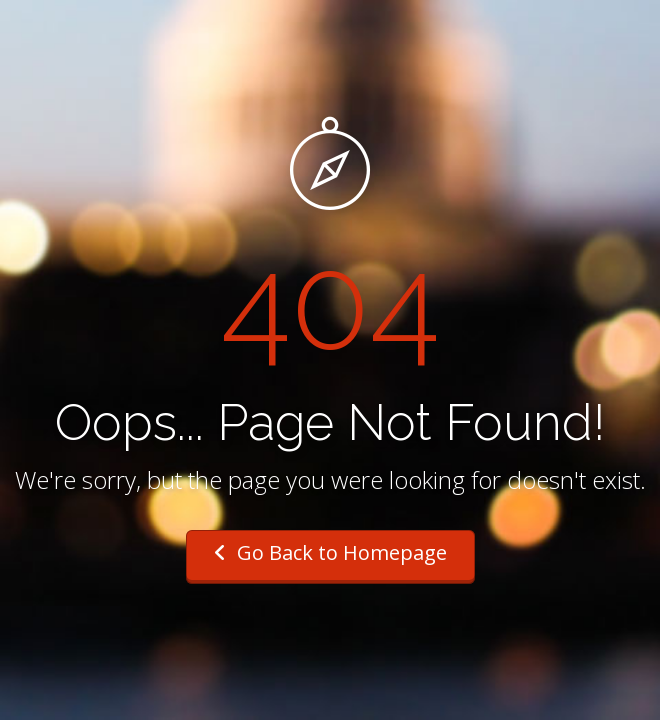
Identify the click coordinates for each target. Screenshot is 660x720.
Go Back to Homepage (330, 552)
